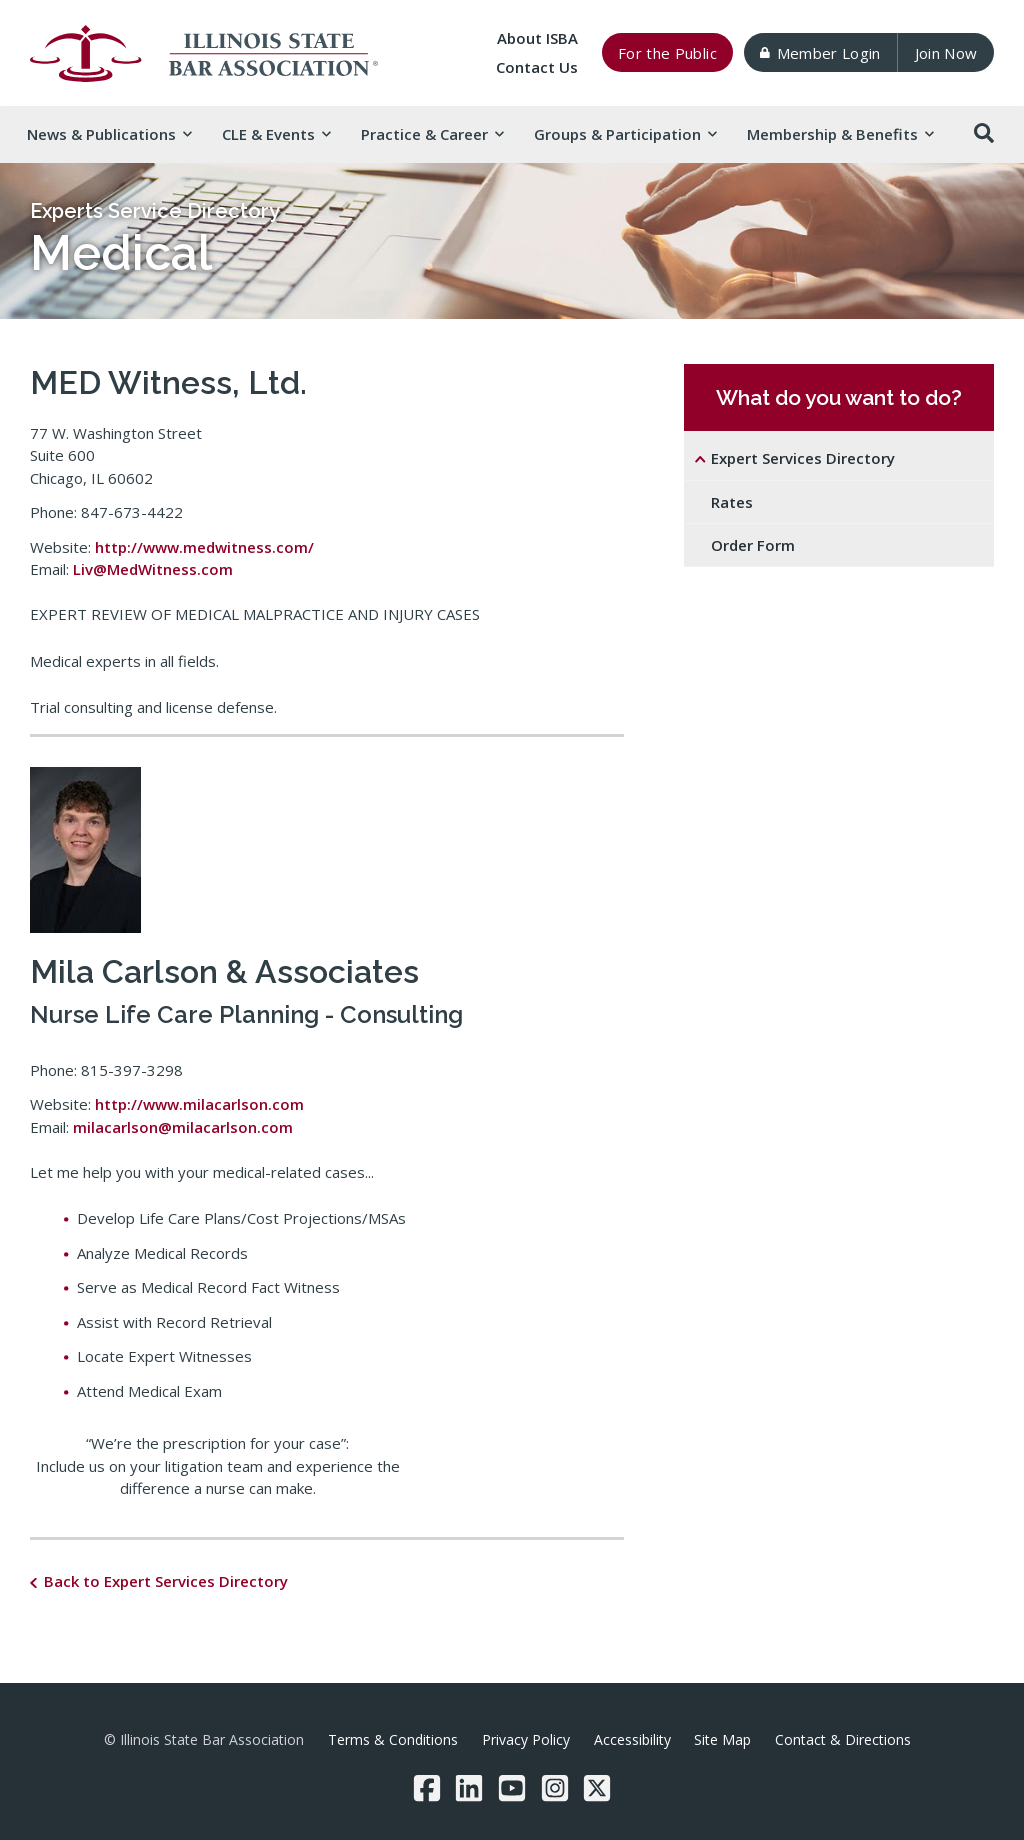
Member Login (820, 53)
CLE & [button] (276, 134)
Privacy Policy (526, 1739)
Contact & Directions (843, 1739)
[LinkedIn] (469, 1788)
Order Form (753, 545)
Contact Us (537, 67)
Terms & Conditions (393, 1739)
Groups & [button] (625, 134)
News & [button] (109, 134)
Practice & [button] (432, 134)
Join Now (946, 53)
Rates (732, 502)
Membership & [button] (840, 134)
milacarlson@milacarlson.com (183, 1127)
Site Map (722, 1739)
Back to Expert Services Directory (166, 1581)
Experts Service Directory (155, 211)
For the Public (667, 53)
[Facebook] (427, 1788)
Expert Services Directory (803, 458)
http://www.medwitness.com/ (204, 547)
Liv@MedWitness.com (153, 569)
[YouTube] (512, 1788)
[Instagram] (555, 1788)
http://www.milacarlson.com (199, 1104)
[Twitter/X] (597, 1788)
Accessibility (632, 1739)
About (537, 38)
